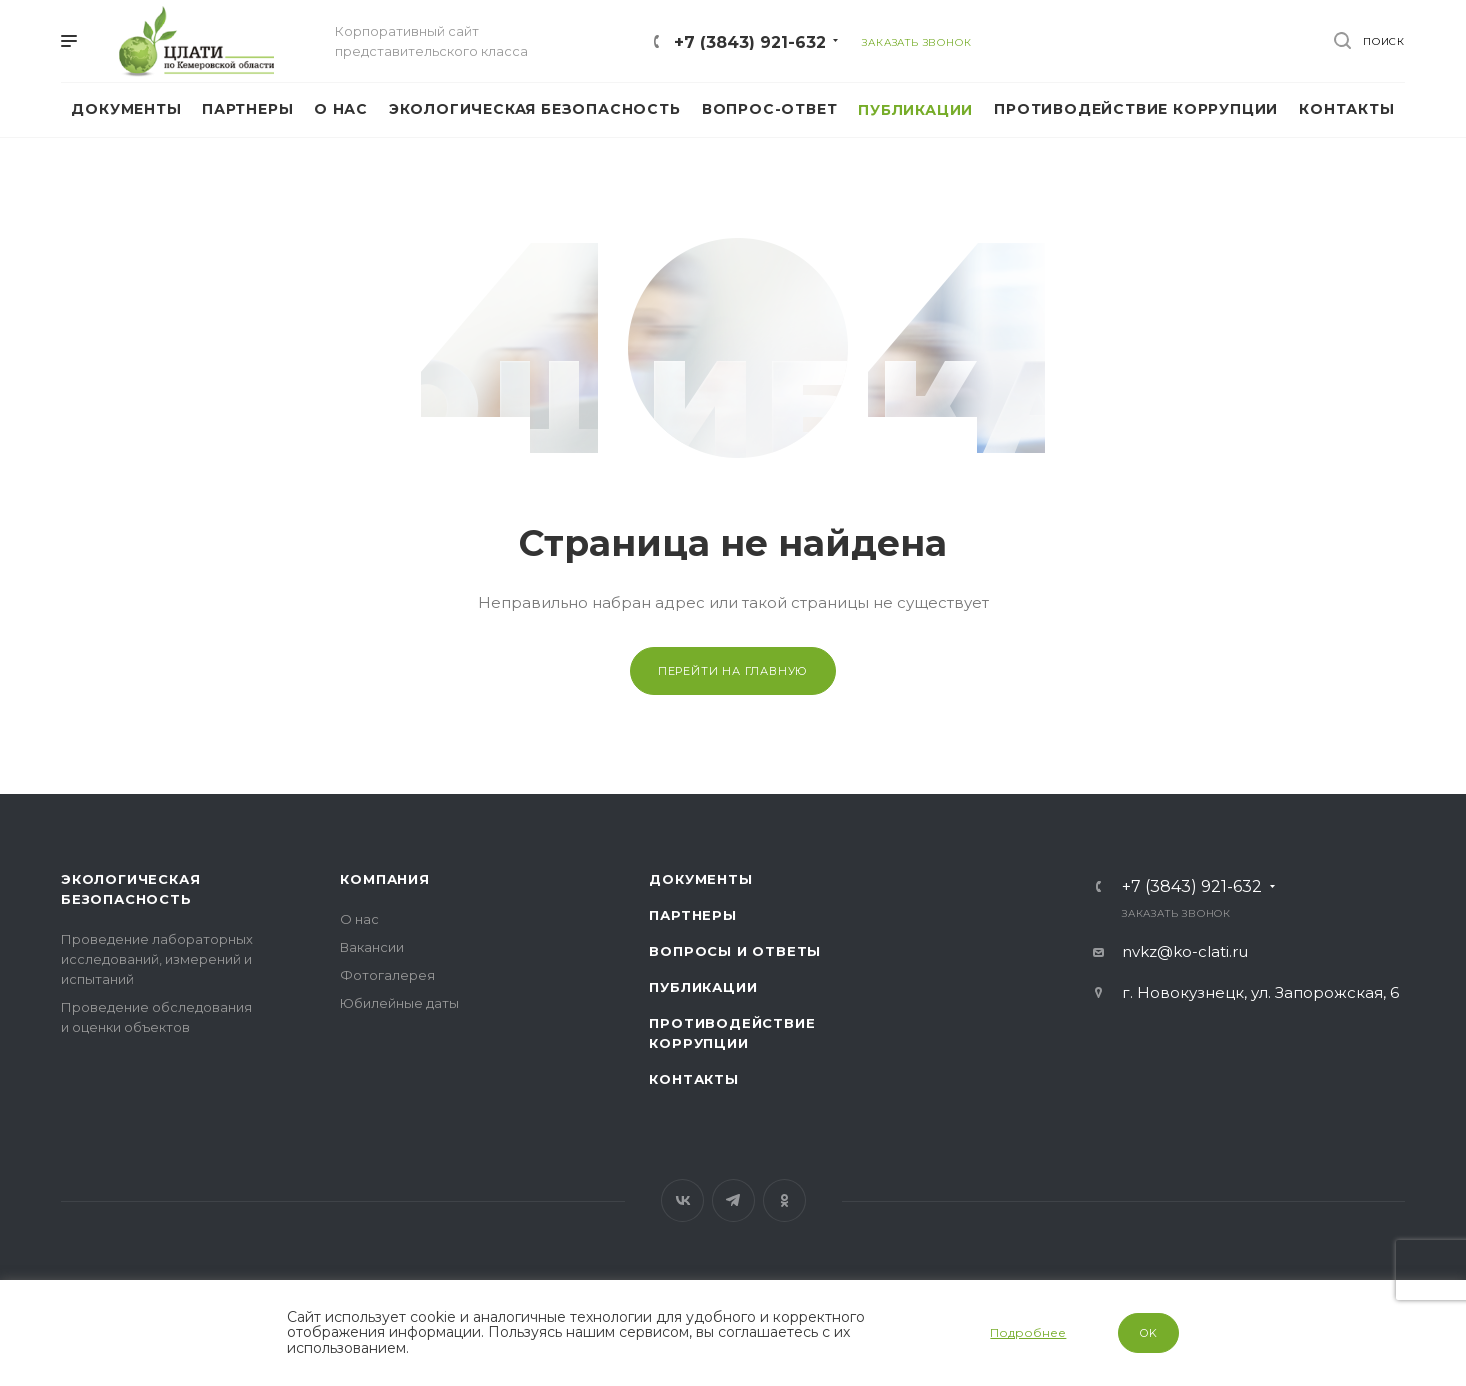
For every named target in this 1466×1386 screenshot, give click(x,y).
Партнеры (692, 915)
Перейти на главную (733, 671)
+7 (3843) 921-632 (750, 42)
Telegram (733, 1200)
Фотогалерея (387, 975)
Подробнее (1028, 1332)
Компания (384, 879)
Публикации (703, 987)
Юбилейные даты (399, 1003)
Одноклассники (784, 1200)
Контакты (693, 1079)
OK (1149, 1333)
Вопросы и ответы (735, 951)
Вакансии (372, 947)
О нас (359, 919)
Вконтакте (682, 1200)
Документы (700, 879)
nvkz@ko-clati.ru (1185, 951)
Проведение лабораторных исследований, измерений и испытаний (157, 959)
